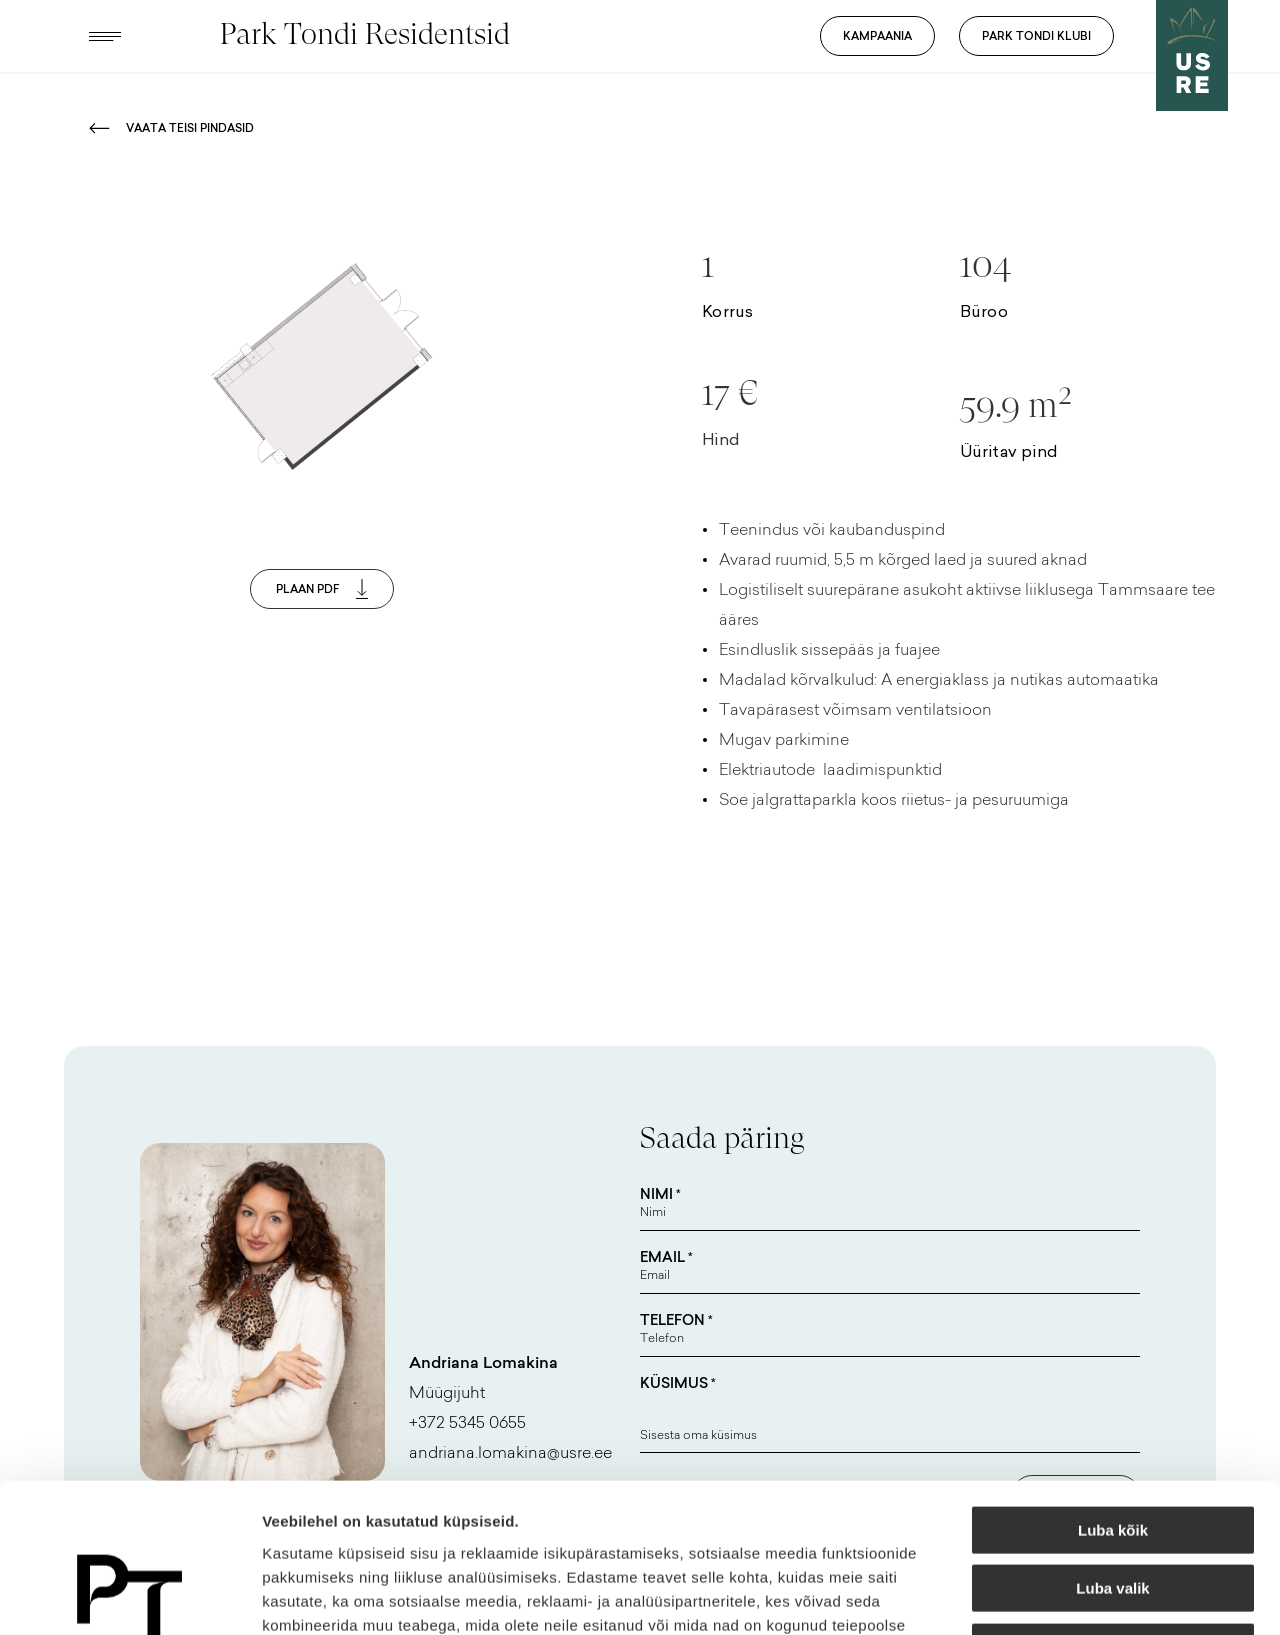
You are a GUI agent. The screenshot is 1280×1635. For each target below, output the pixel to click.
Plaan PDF (322, 589)
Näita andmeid (1033, 1595)
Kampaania (877, 36)
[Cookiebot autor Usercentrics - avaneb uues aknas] (129, 1596)
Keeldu (1113, 1507)
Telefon (676, 1320)
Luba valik (1112, 1449)
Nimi (660, 1194)
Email (666, 1257)
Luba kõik (1113, 1390)
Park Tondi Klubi (1036, 36)
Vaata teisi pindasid (171, 128)
